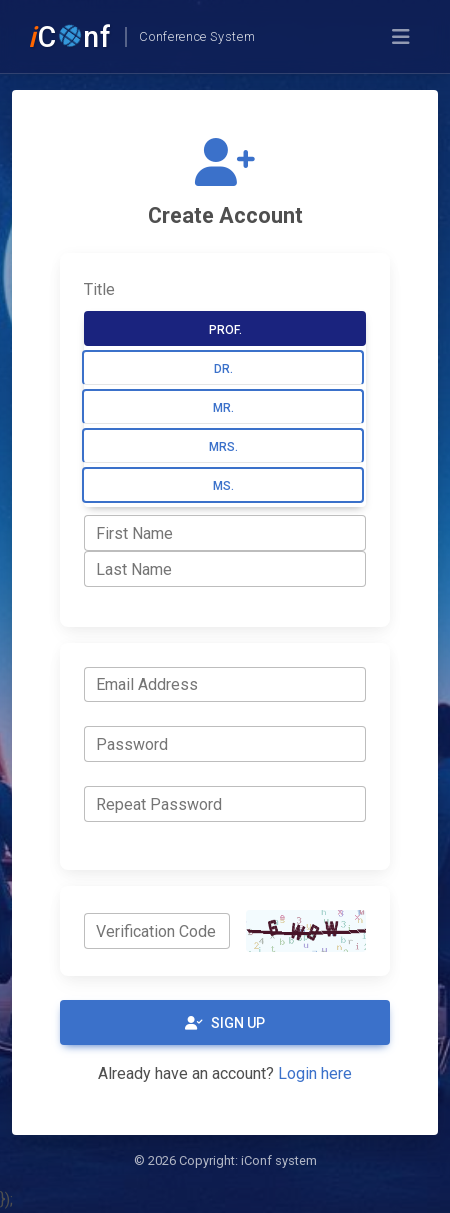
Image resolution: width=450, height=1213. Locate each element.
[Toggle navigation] (401, 37)
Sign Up (225, 1023)
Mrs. (223, 447)
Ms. (223, 486)
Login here (315, 1073)
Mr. (223, 408)
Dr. (223, 369)
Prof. (225, 330)
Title (99, 289)
